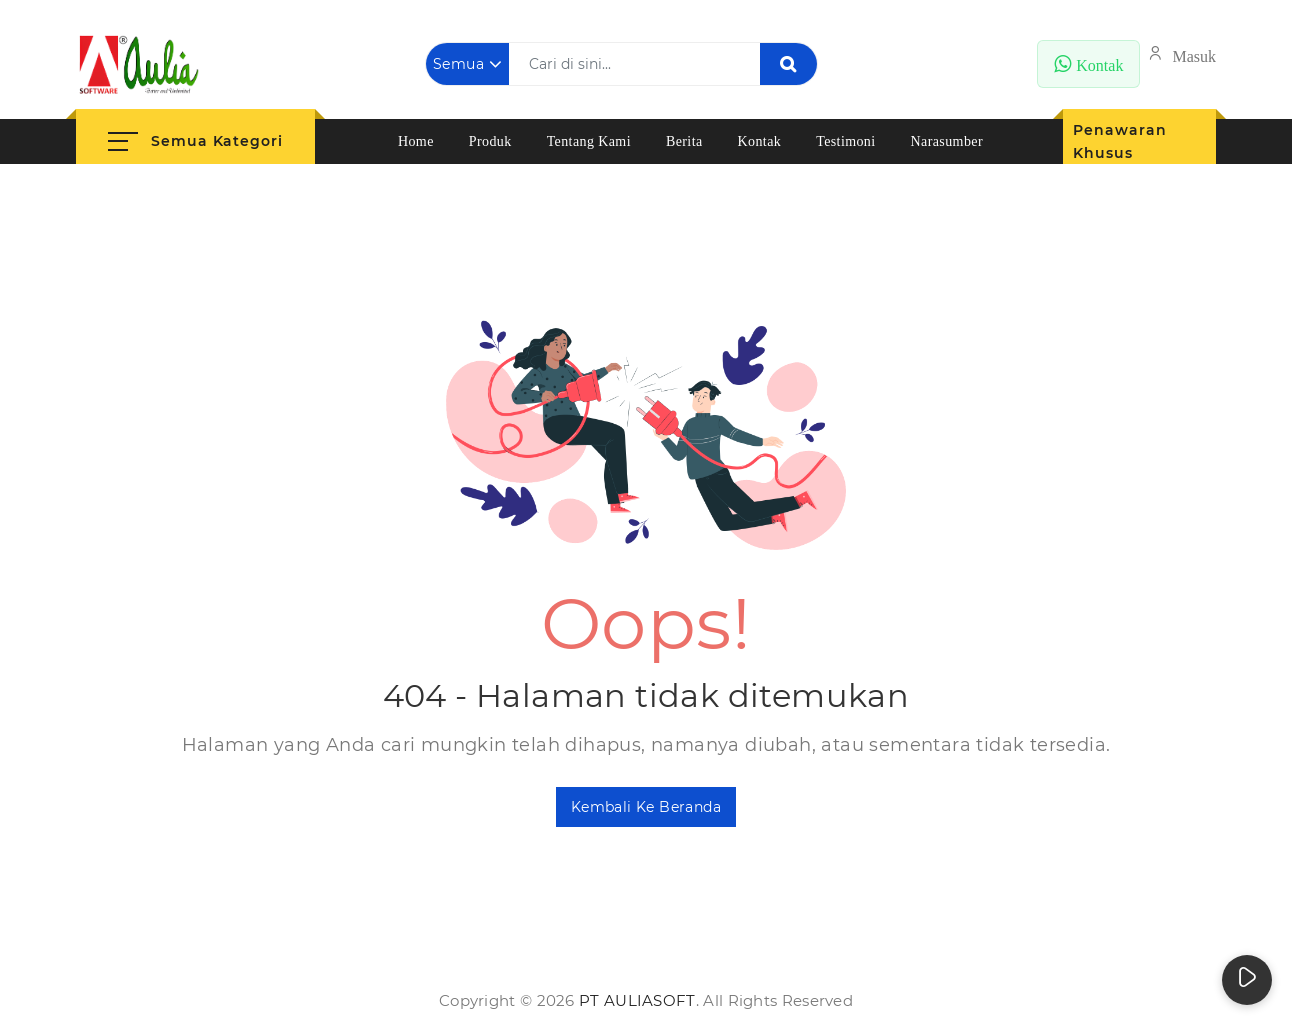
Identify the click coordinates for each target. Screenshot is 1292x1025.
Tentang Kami (589, 141)
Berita (684, 141)
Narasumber (947, 141)
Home (416, 141)
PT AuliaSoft (637, 1000)
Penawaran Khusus (1119, 141)
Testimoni (845, 141)
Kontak (760, 141)
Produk (490, 141)
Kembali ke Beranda (646, 807)
